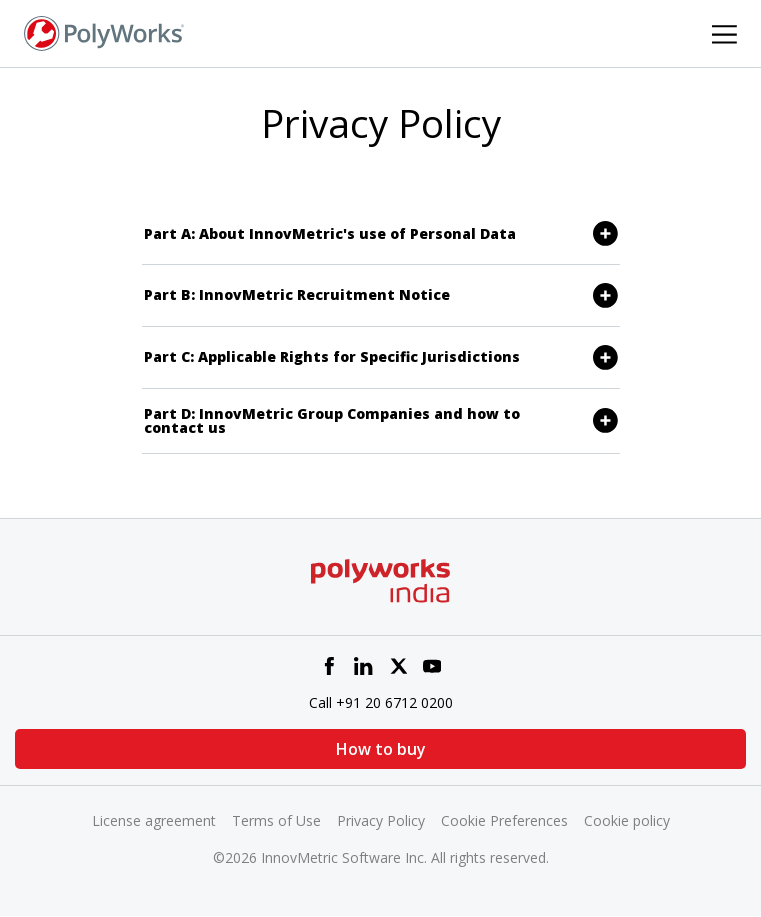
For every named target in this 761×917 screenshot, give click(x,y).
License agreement (154, 820)
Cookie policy (627, 820)
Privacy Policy (381, 820)
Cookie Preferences (504, 820)
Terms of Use (276, 820)
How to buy (381, 749)
